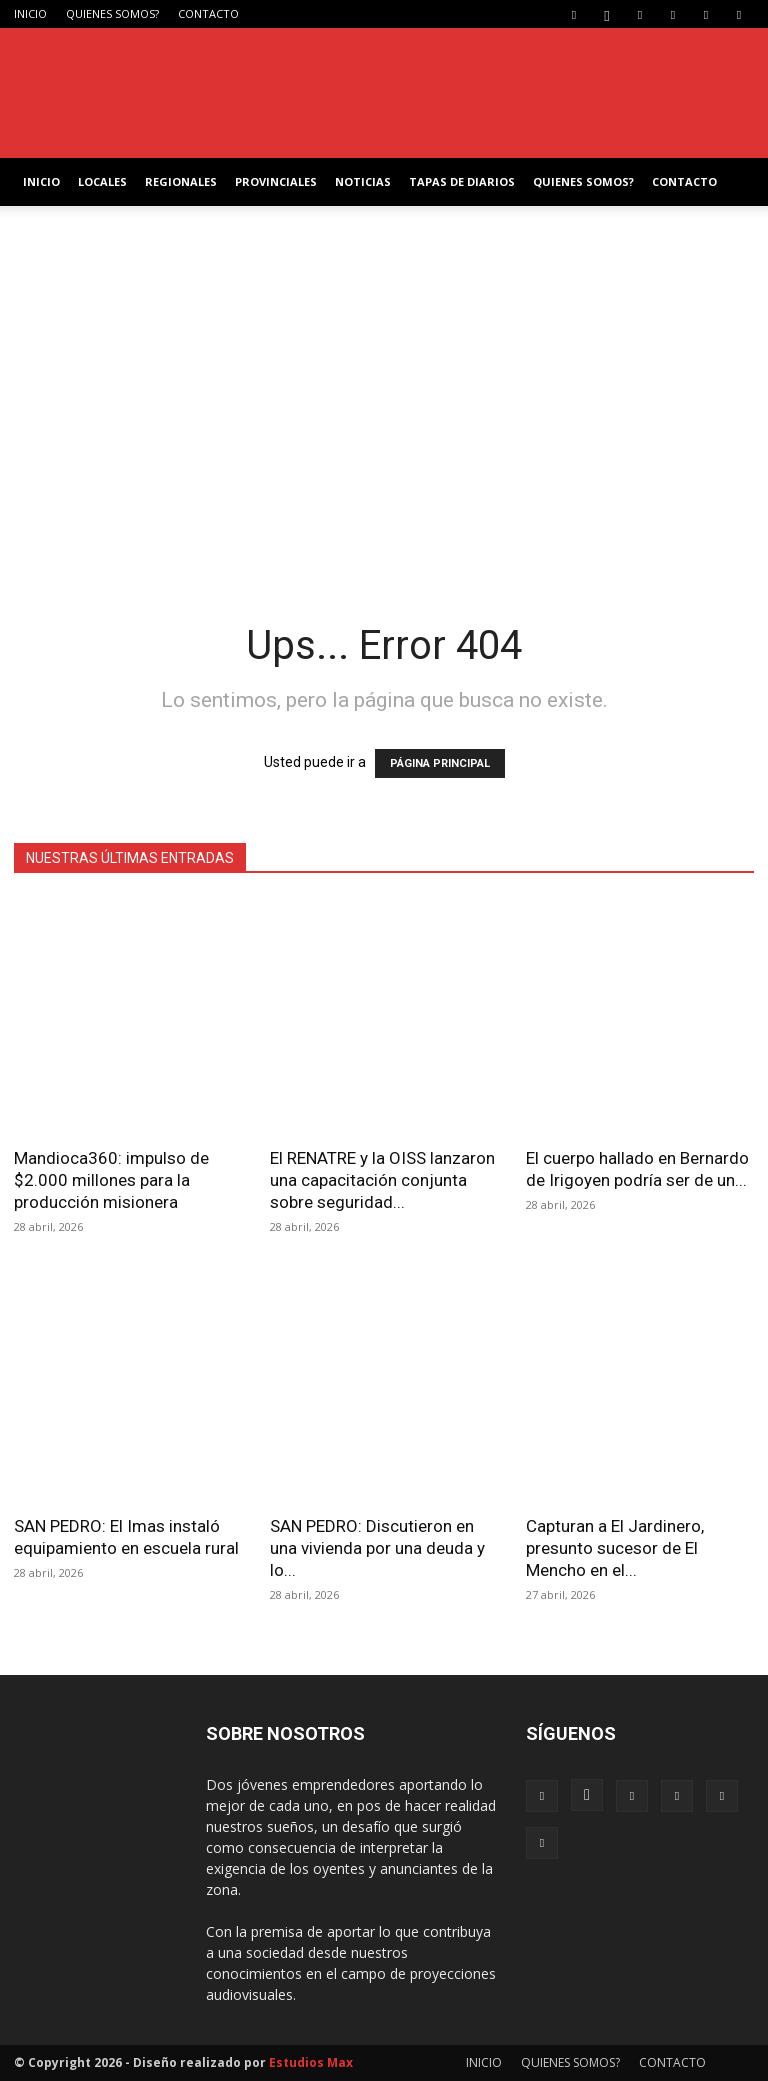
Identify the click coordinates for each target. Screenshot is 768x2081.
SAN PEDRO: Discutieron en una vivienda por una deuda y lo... (377, 1548)
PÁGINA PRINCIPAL (440, 763)
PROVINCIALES (276, 181)
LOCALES (102, 181)
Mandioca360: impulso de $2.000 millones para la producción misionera (111, 1180)
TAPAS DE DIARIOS (462, 181)
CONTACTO (208, 13)
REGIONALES (181, 181)
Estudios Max (311, 2062)
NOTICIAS (363, 181)
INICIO (30, 13)
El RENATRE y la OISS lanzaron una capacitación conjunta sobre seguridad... (382, 1180)
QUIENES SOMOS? (112, 13)
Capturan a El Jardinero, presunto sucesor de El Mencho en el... (615, 1548)
